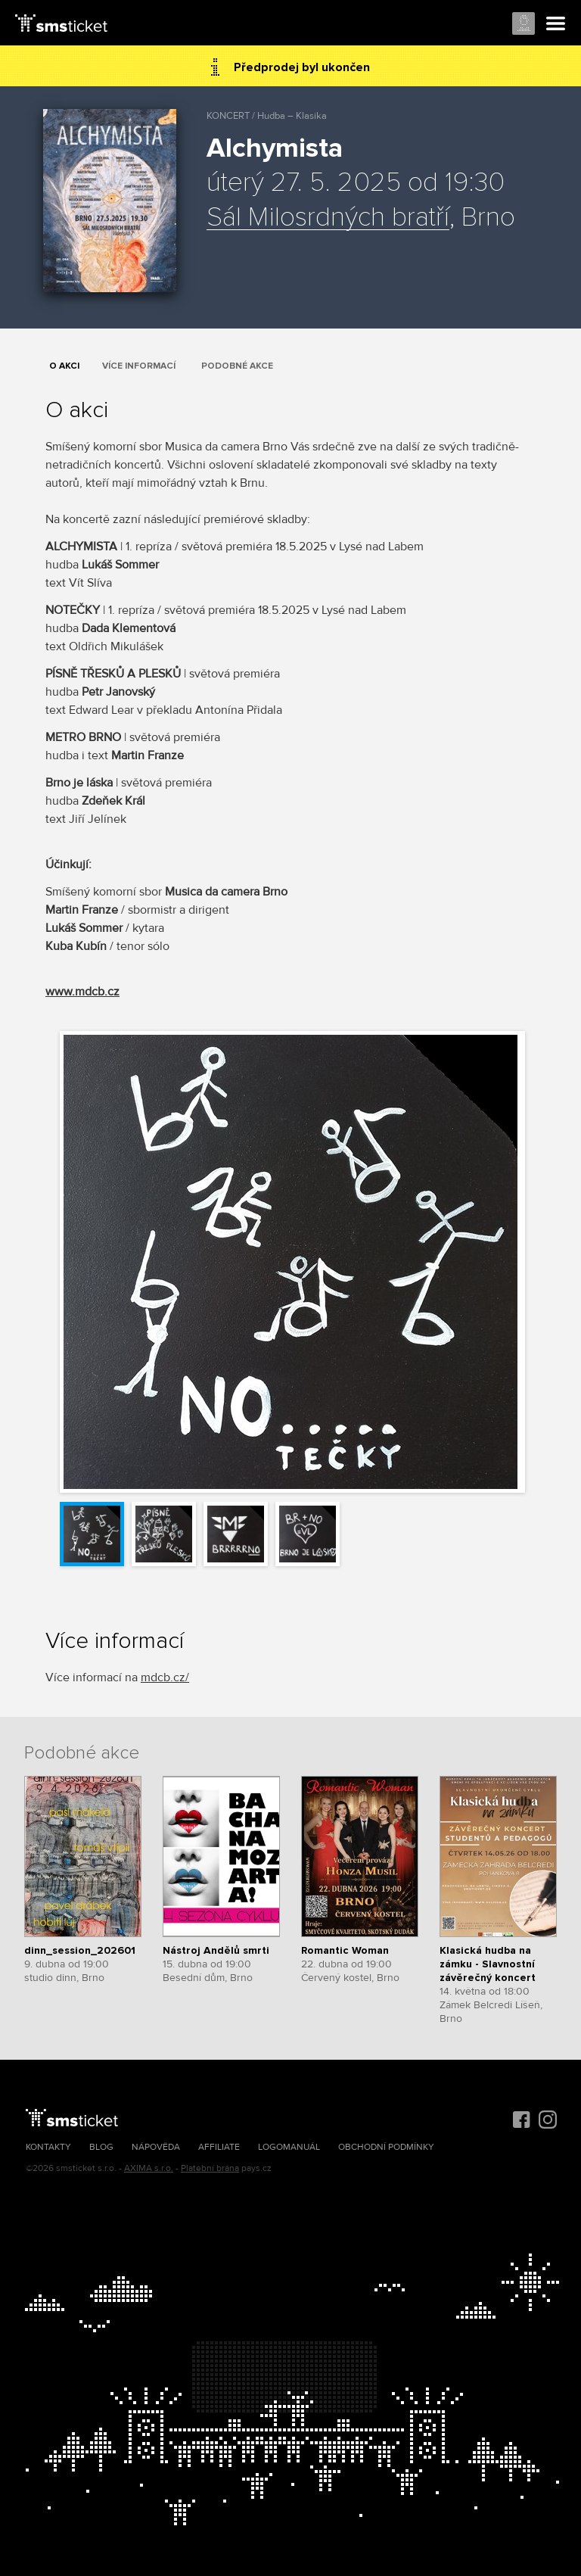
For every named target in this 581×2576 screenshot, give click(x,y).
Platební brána (210, 2168)
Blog (101, 2147)
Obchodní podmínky (386, 2147)
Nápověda (156, 2147)
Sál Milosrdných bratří (328, 218)
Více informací (139, 366)
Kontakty (48, 2147)
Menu (556, 24)
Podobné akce (237, 366)
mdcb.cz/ (165, 1677)
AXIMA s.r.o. (148, 2168)
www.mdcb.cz (82, 991)
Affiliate (219, 2147)
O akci (64, 366)
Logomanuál (289, 2147)
